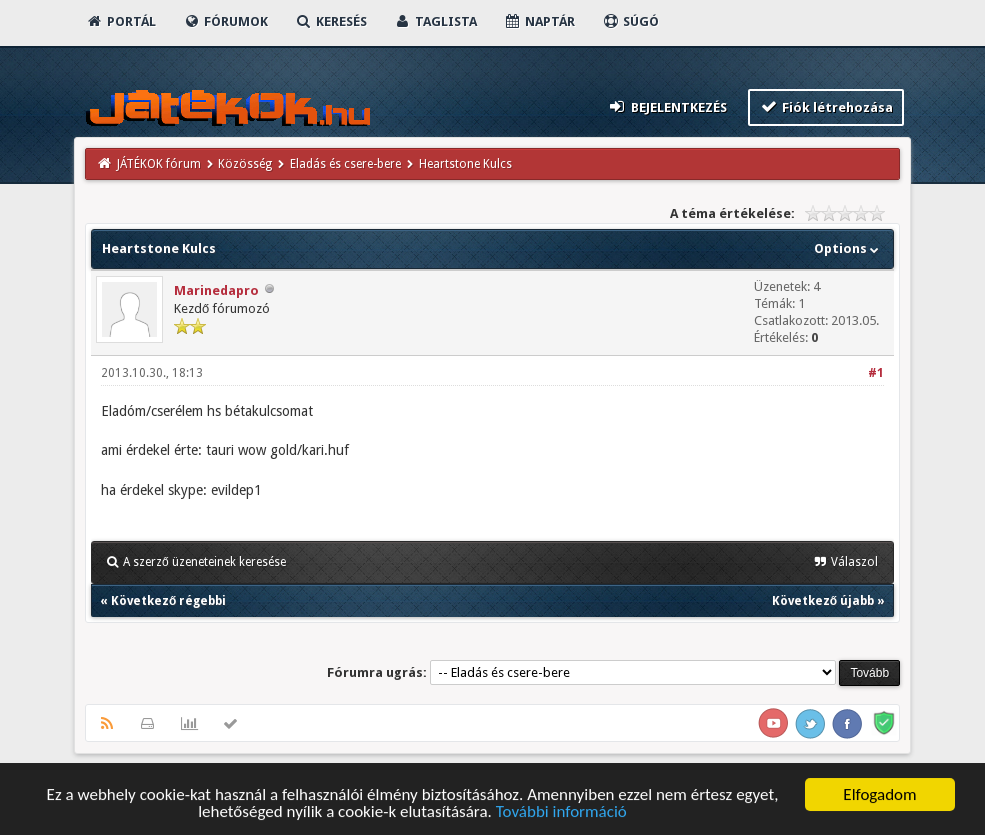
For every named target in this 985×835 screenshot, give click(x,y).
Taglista (435, 21)
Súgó (630, 21)
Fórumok (225, 21)
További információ (561, 813)
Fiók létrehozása (826, 106)
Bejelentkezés (667, 106)
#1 (876, 373)
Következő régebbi (168, 601)
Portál (121, 21)
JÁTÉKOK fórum (159, 164)
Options (848, 248)
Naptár (539, 21)
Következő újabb (823, 601)
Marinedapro (216, 290)
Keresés (331, 21)
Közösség (245, 164)
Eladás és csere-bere (345, 164)
